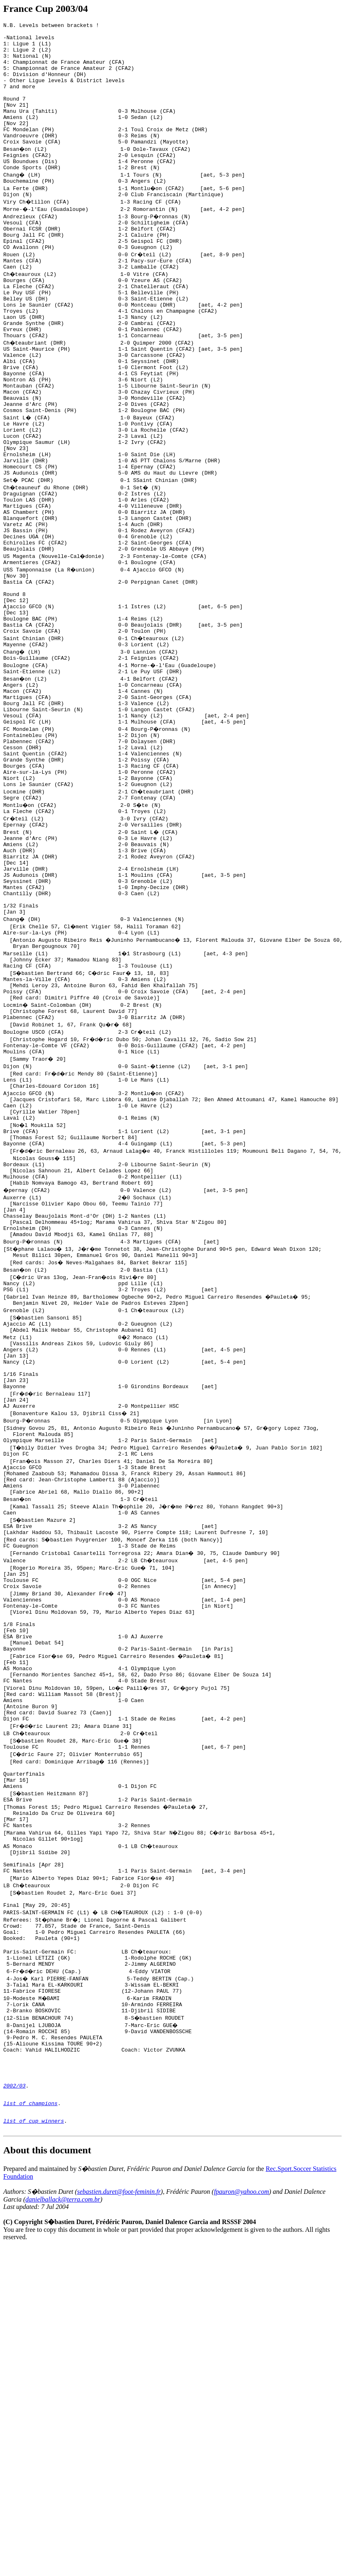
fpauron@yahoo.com (241, 2483)
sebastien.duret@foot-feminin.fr (118, 2483)
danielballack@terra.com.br (62, 2491)
